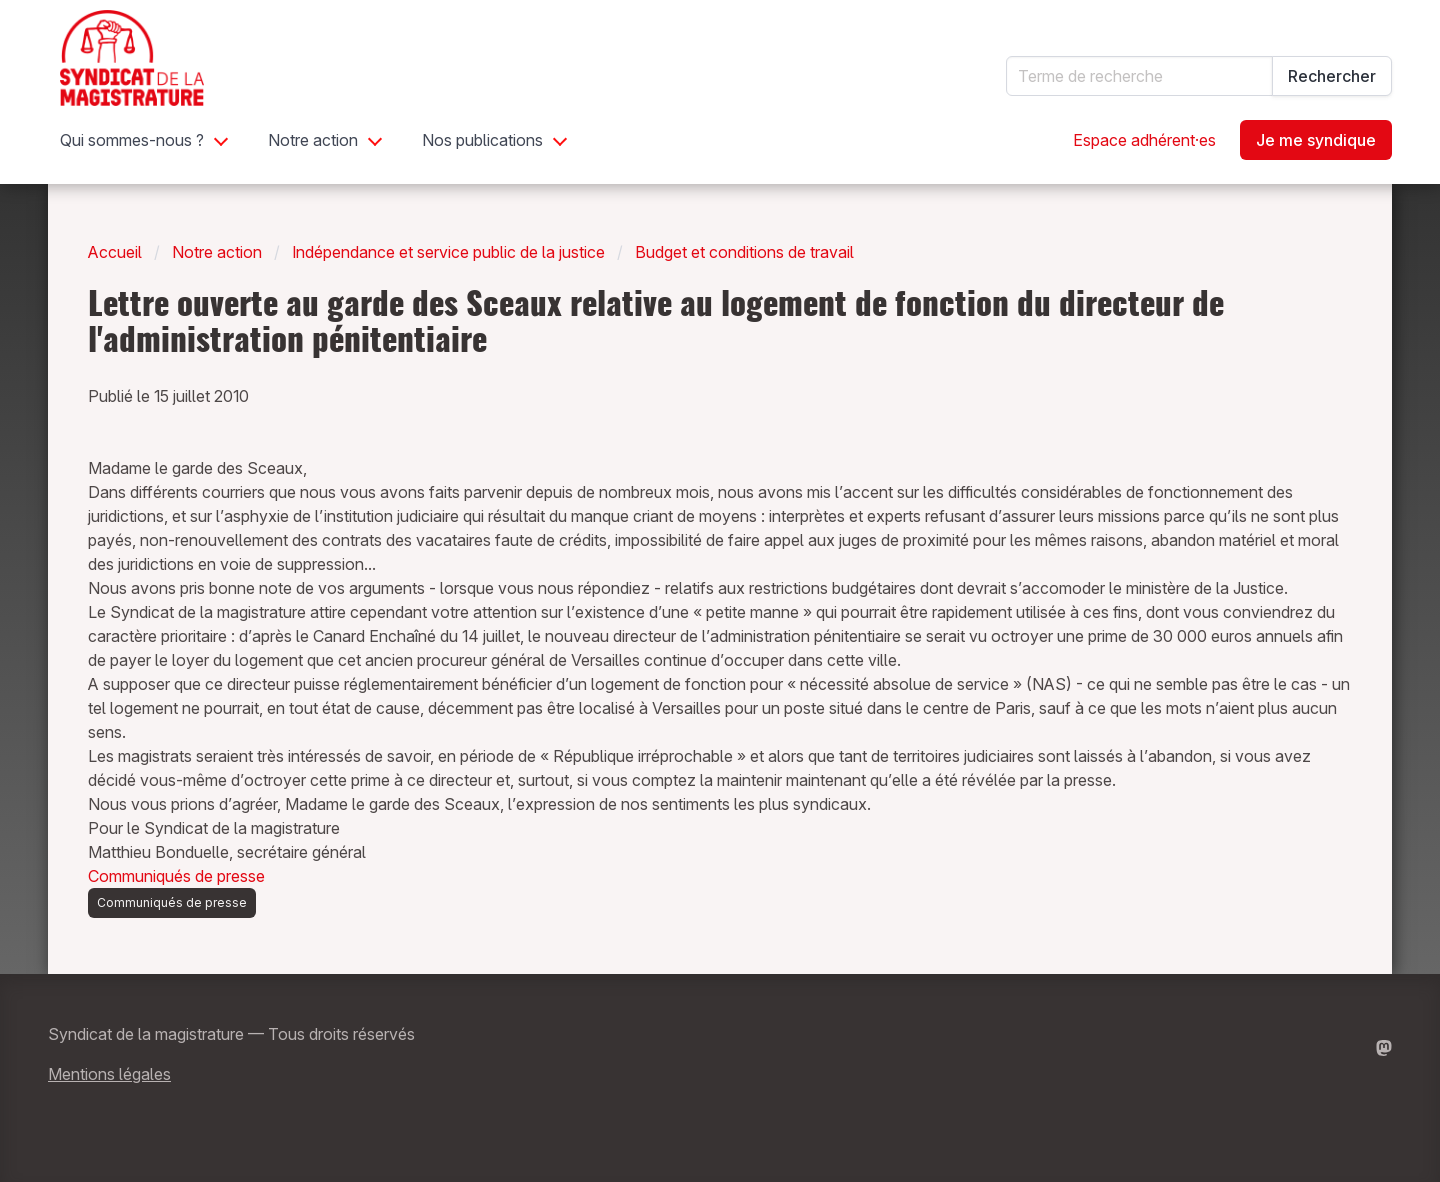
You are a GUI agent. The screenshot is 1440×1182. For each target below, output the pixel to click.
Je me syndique (1316, 140)
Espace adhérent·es (1144, 140)
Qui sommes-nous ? (132, 140)
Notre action (313, 140)
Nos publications (482, 140)
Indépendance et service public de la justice (448, 252)
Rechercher (1332, 76)
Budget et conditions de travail (744, 252)
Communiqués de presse (176, 876)
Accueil (115, 252)
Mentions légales (109, 1074)
